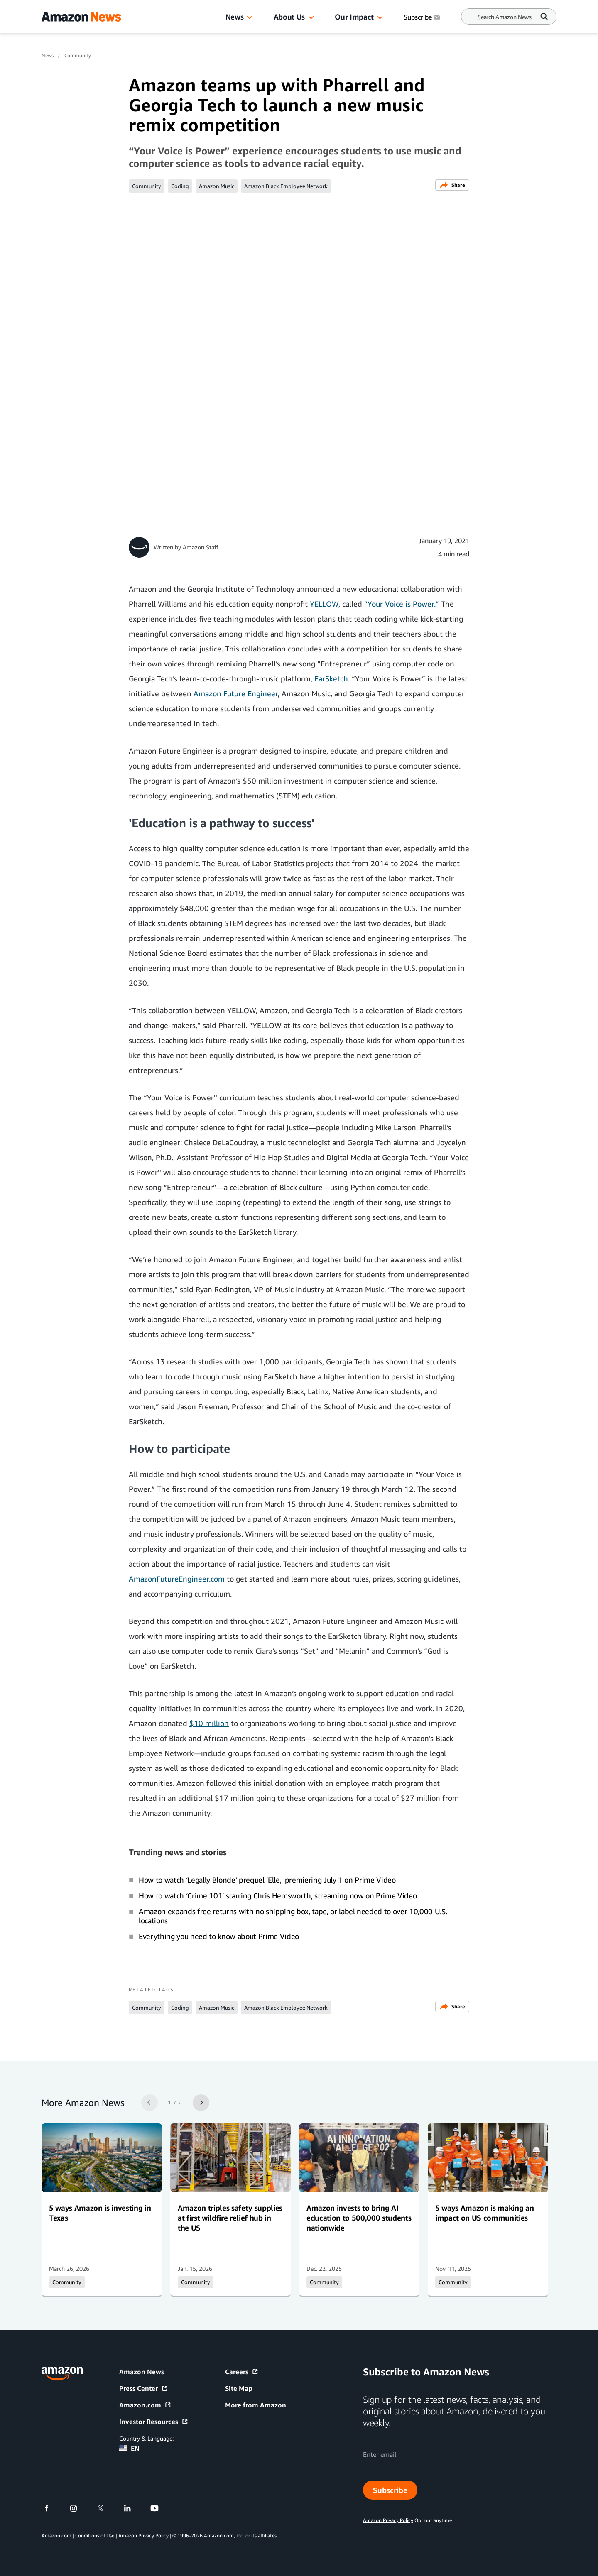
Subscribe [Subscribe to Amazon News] (423, 17)
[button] (250, 18)
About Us (289, 16)
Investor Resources (154, 2421)
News (234, 16)
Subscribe (390, 2490)
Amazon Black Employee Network (286, 186)
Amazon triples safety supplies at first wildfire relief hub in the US (230, 2217)
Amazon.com (145, 2405)
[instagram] (79, 2508)
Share (452, 185)
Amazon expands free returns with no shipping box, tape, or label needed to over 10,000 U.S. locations (293, 1916)
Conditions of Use (94, 2535)
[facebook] (52, 2508)
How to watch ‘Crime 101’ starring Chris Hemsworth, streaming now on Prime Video (278, 1895)
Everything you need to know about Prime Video (219, 1936)
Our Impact (354, 16)
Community (77, 55)
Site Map (238, 2388)
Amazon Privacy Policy (143, 2535)
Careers (242, 2372)
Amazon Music (216, 186)
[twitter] (106, 2508)
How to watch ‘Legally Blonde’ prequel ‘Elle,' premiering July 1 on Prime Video (267, 1879)
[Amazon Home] (81, 17)
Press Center (143, 2388)
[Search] (504, 16)
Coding (180, 186)
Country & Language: (146, 2438)
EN (129, 2448)
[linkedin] (133, 2508)
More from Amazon (255, 2405)
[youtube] (160, 2508)
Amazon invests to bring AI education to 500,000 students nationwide (358, 2217)
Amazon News (141, 2372)
